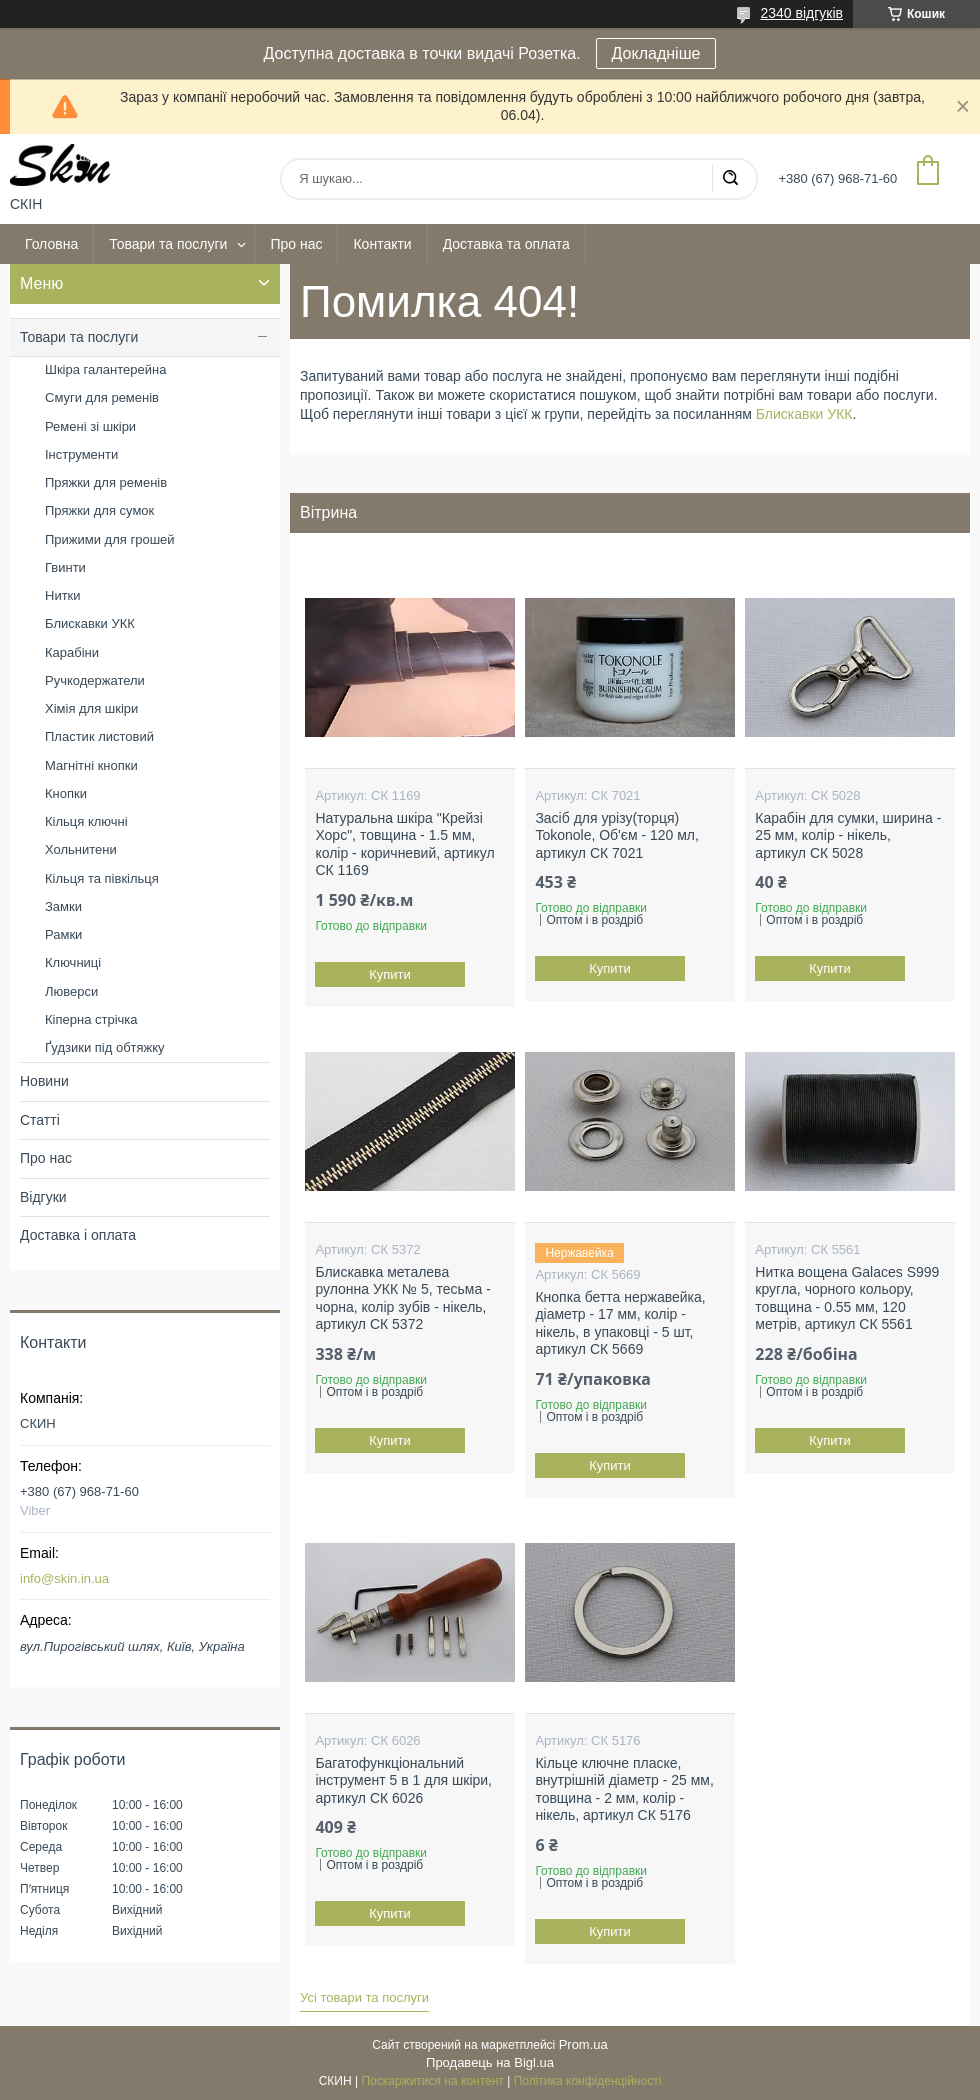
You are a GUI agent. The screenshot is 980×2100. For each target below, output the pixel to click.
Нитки (63, 595)
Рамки (63, 934)
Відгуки (43, 1197)
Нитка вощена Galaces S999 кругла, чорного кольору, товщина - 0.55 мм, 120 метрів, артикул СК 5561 (847, 1298)
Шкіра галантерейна (105, 369)
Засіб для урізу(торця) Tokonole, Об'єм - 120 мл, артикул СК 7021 (617, 835)
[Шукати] (730, 179)
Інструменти (81, 454)
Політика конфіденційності (588, 2081)
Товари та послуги (168, 244)
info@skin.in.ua (64, 1578)
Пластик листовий (99, 736)
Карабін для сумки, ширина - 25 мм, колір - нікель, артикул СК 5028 (848, 835)
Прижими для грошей (110, 539)
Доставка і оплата (78, 1235)
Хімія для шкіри (91, 708)
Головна (51, 244)
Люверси (71, 991)
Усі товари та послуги (364, 1997)
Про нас (296, 244)
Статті (40, 1120)
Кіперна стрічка (91, 1019)
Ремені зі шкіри (90, 426)
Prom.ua (583, 2044)
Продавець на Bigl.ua (490, 2062)
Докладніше (656, 53)
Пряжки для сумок (99, 510)
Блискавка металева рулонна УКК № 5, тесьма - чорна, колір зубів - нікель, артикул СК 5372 (402, 1298)
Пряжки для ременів (106, 482)
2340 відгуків (801, 13)
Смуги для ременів (102, 397)
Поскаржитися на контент (432, 2081)
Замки (63, 906)
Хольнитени (81, 849)
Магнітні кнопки (91, 765)
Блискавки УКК (804, 414)
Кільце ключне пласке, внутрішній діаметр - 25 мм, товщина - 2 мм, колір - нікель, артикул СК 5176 (624, 1789)
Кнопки (66, 793)
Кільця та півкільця (102, 878)
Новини (44, 1081)
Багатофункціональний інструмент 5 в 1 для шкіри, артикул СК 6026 (403, 1780)
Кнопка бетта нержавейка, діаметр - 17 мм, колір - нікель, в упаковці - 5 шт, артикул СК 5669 (620, 1323)
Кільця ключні (86, 821)
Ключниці (73, 962)
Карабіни (72, 652)
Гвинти (65, 567)
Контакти (382, 244)
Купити (391, 974)
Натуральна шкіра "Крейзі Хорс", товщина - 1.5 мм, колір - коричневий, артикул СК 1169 (404, 844)
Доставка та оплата (506, 244)
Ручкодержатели (95, 680)
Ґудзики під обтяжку (105, 1047)
